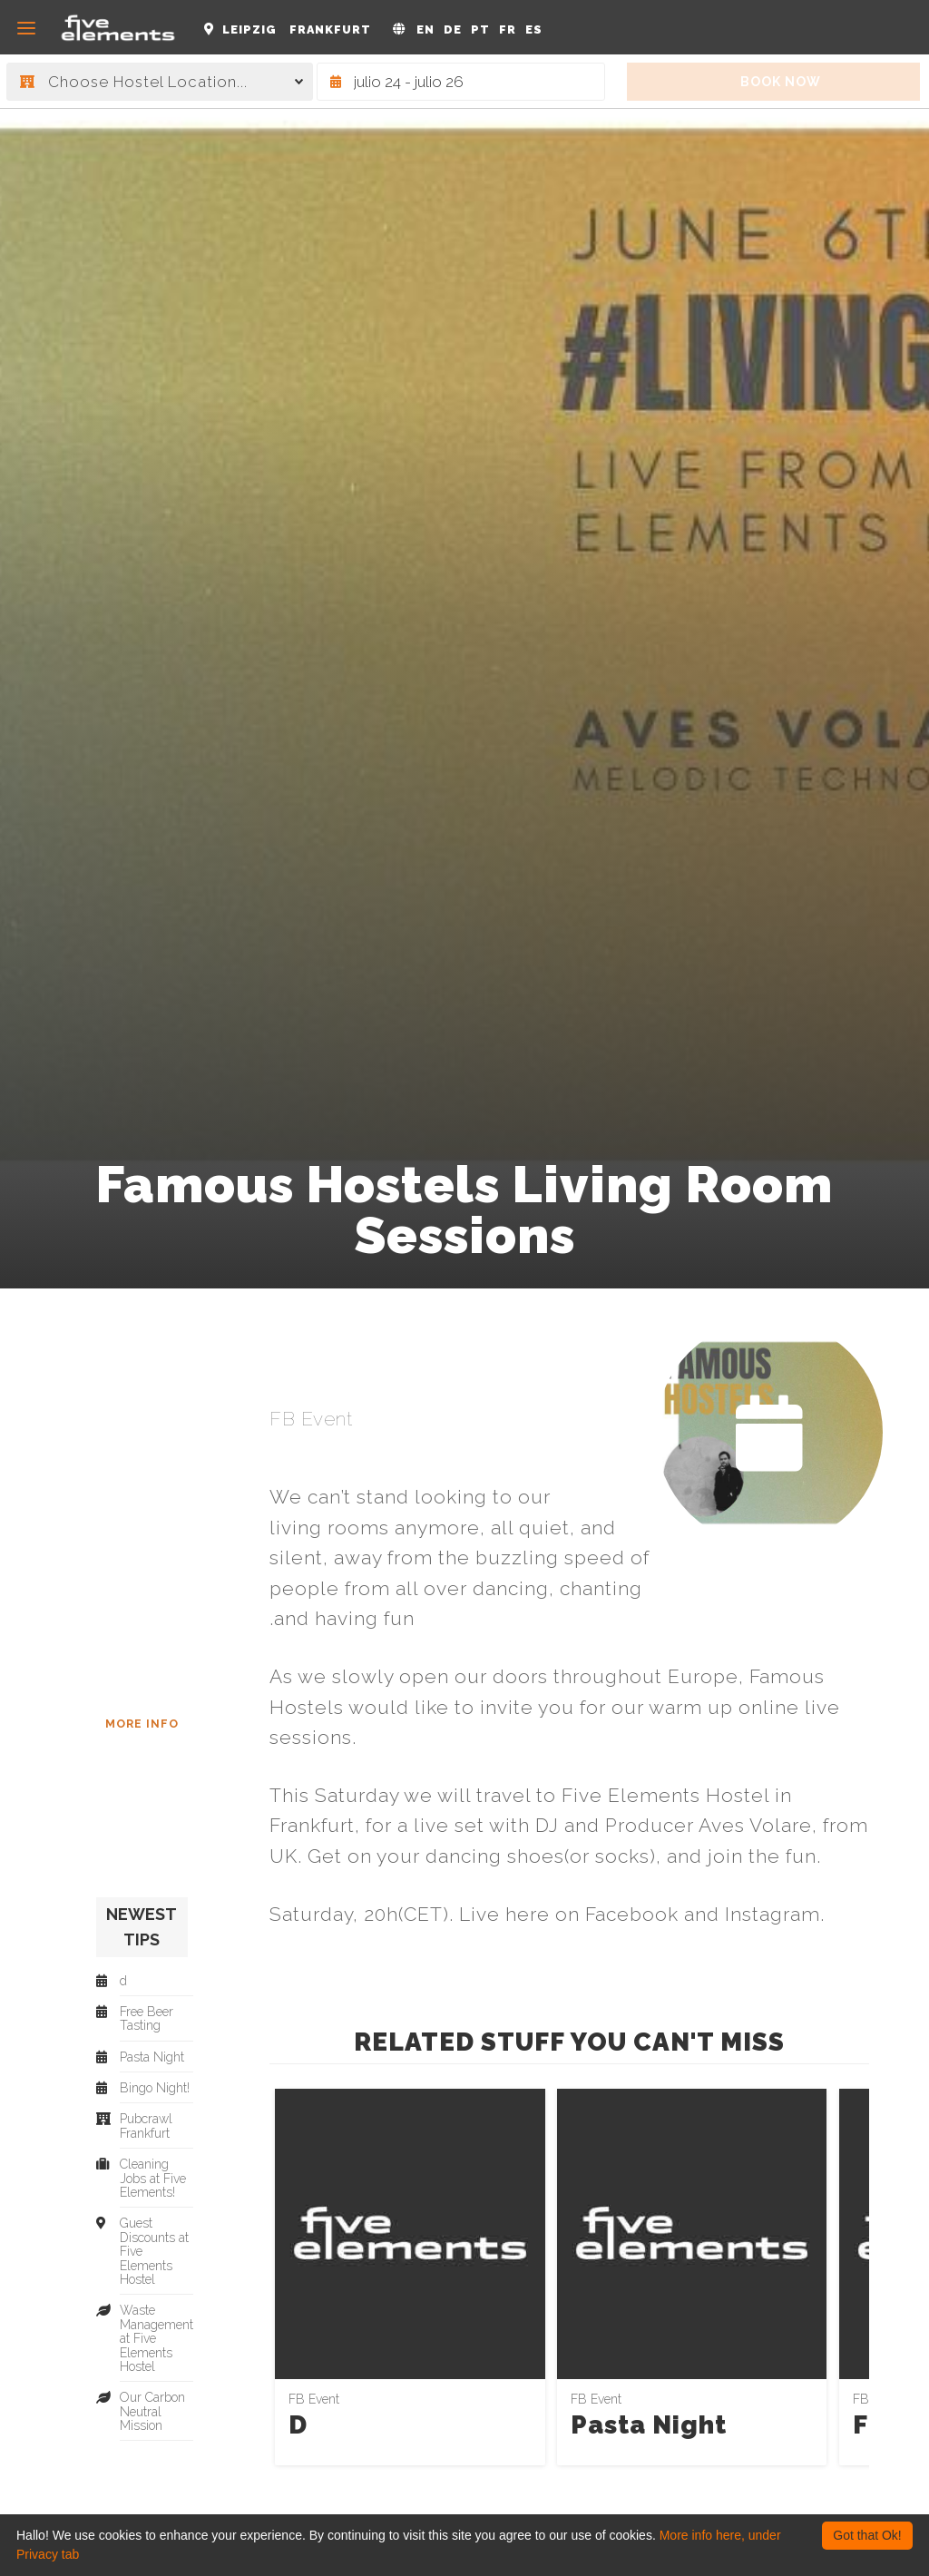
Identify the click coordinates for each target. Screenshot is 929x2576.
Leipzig (249, 29)
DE (453, 29)
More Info (142, 1723)
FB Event (311, 1418)
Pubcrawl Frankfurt (146, 2126)
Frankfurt (330, 29)
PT (480, 29)
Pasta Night (649, 2425)
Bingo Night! (155, 2088)
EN (425, 29)
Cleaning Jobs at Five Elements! (153, 2178)
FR (507, 29)
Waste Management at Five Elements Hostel (156, 2339)
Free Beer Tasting (146, 2018)
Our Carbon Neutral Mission (152, 2412)
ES (534, 29)
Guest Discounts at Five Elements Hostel (154, 2252)
